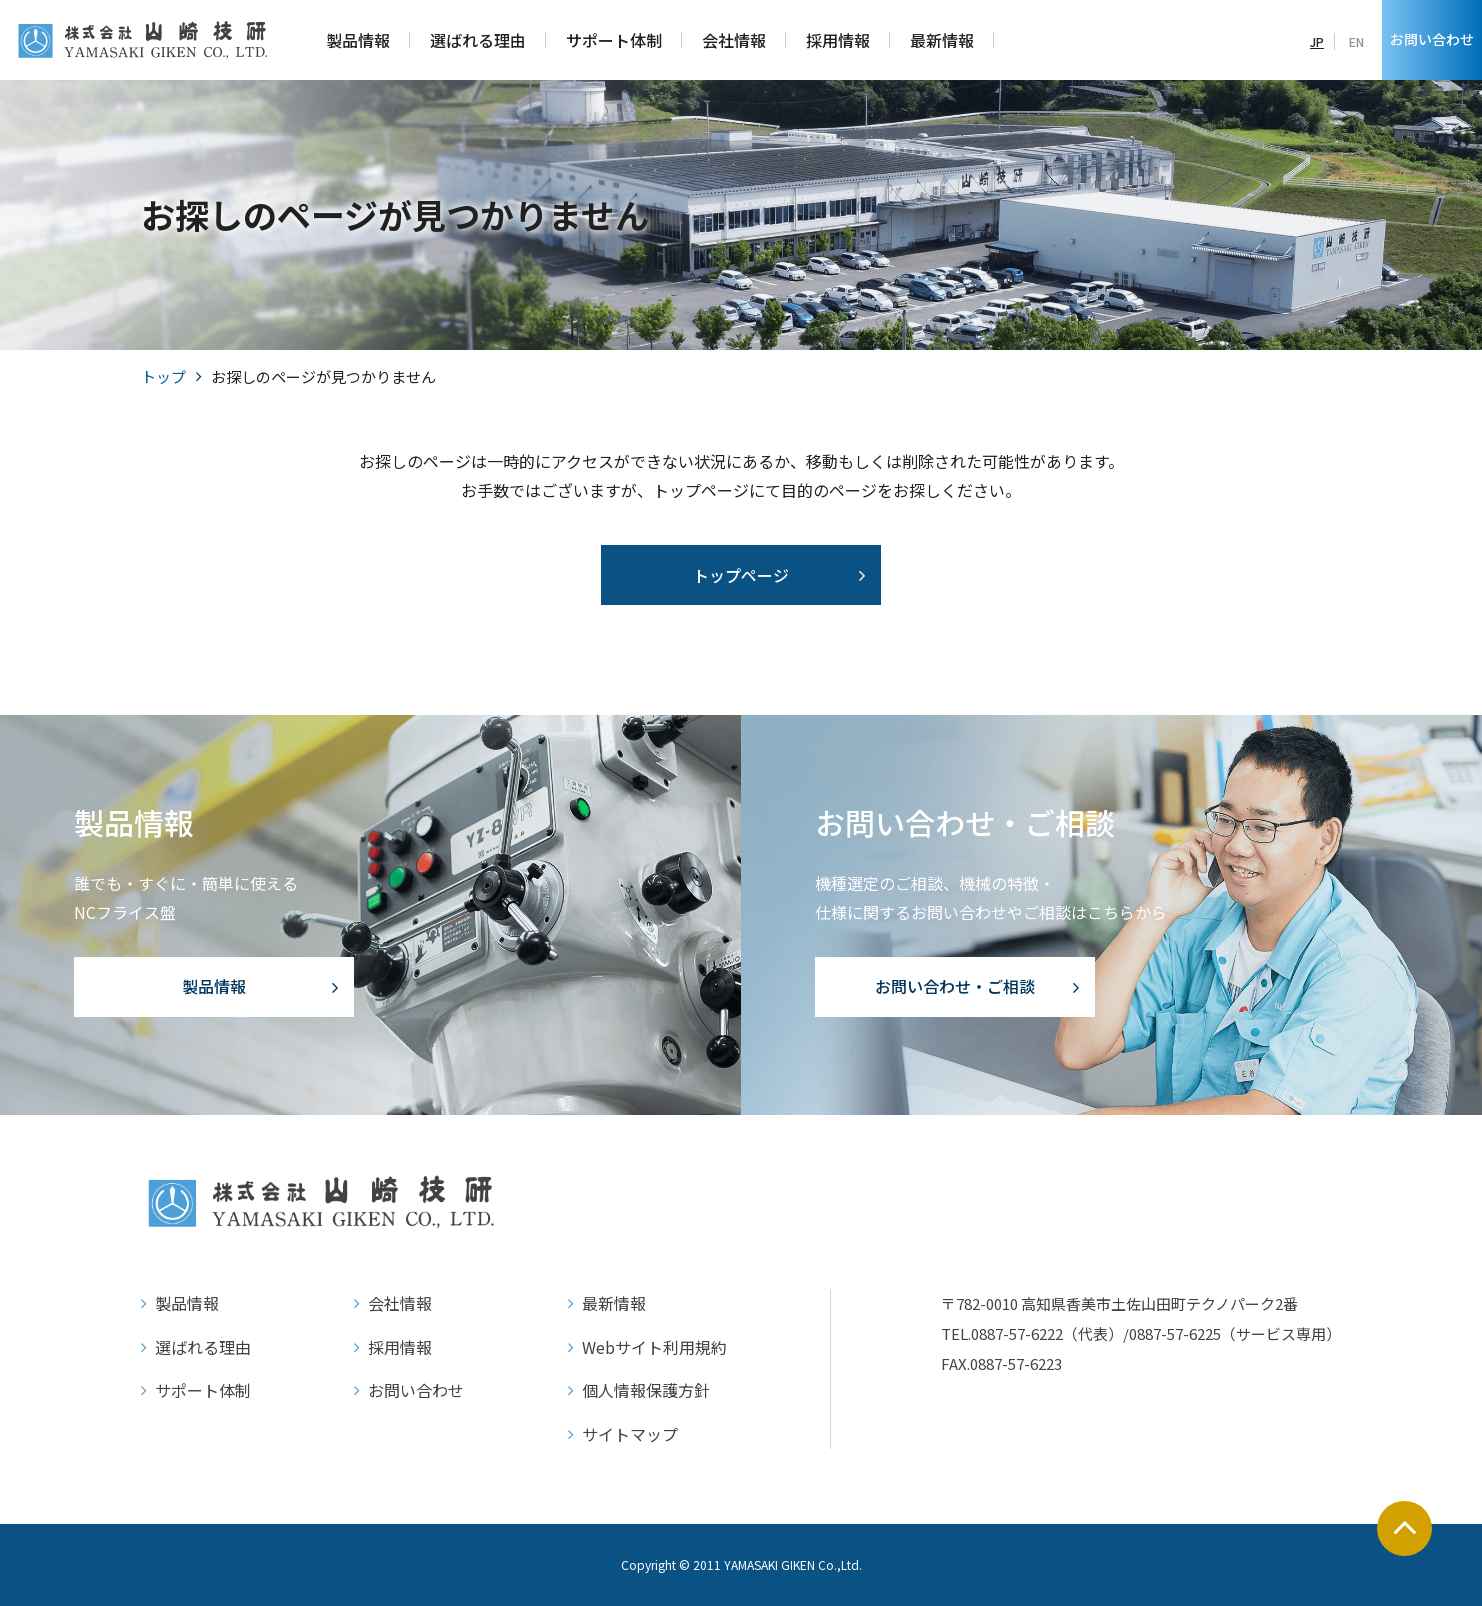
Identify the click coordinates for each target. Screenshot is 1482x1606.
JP (1317, 41)
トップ (163, 376)
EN (1356, 41)
